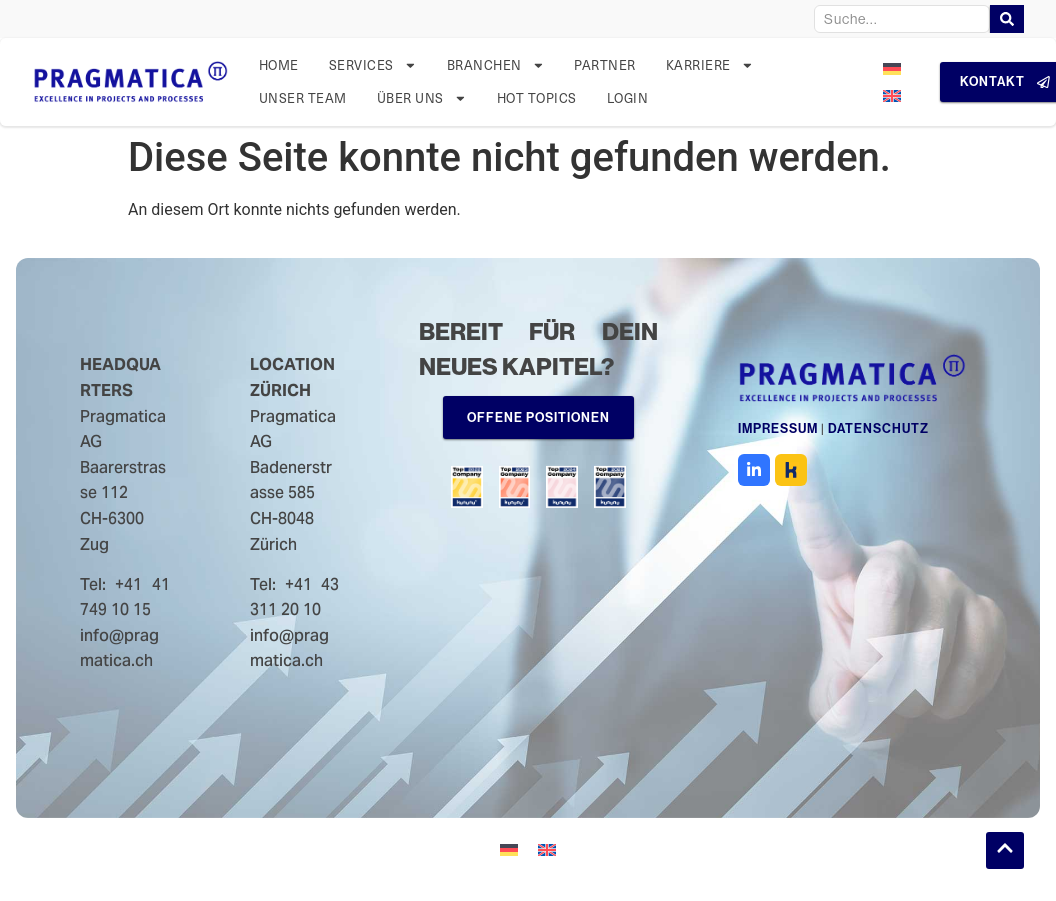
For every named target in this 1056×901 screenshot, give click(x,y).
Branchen (496, 65)
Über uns (422, 98)
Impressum (778, 432)
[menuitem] (892, 68)
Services (373, 65)
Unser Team (303, 97)
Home (279, 64)
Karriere (710, 65)
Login (628, 97)
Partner (605, 64)
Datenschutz (878, 432)
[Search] (1007, 19)
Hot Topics (537, 97)
